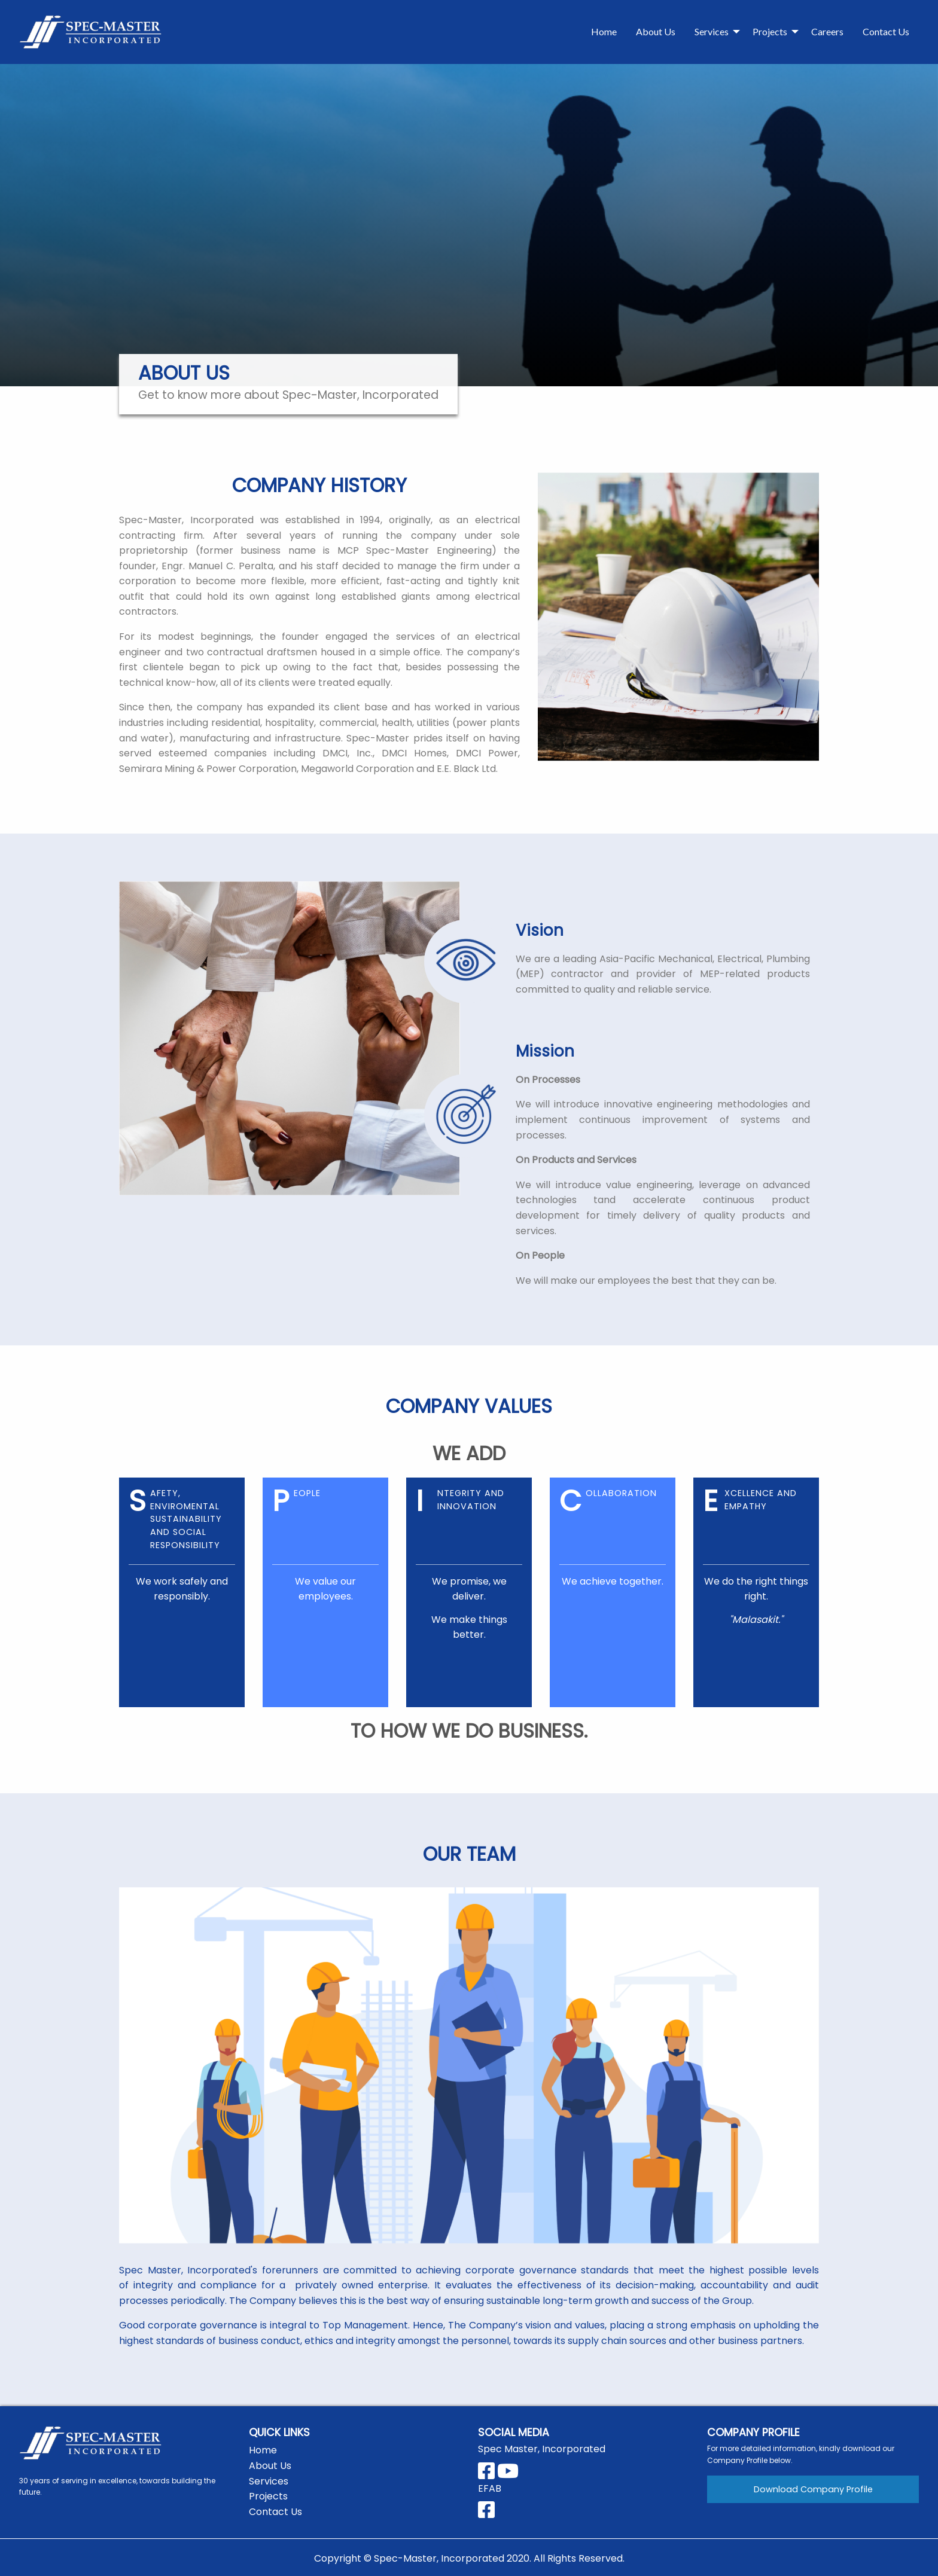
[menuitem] (603, 32)
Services (712, 31)
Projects (770, 31)
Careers (827, 31)
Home (604, 31)
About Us (655, 31)
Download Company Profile (813, 2489)
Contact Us (886, 31)
